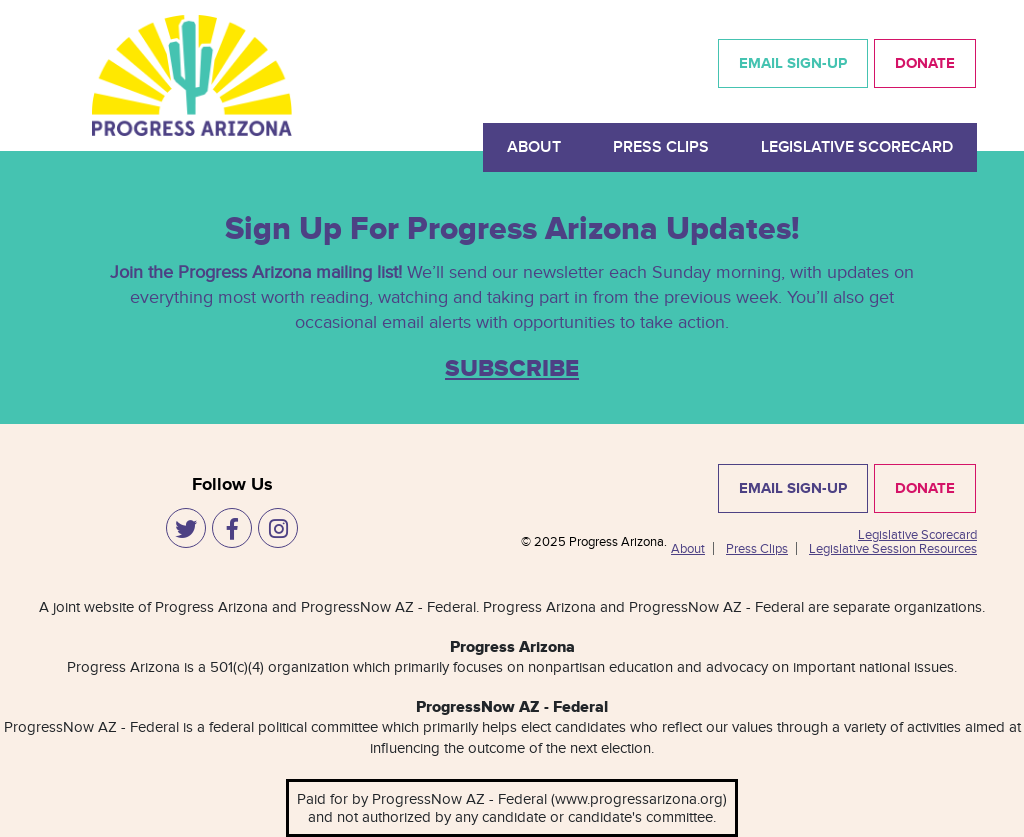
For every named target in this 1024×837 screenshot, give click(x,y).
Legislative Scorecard (857, 147)
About (534, 147)
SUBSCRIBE (512, 369)
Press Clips (661, 147)
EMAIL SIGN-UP (793, 63)
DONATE (925, 63)
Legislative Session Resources (893, 549)
